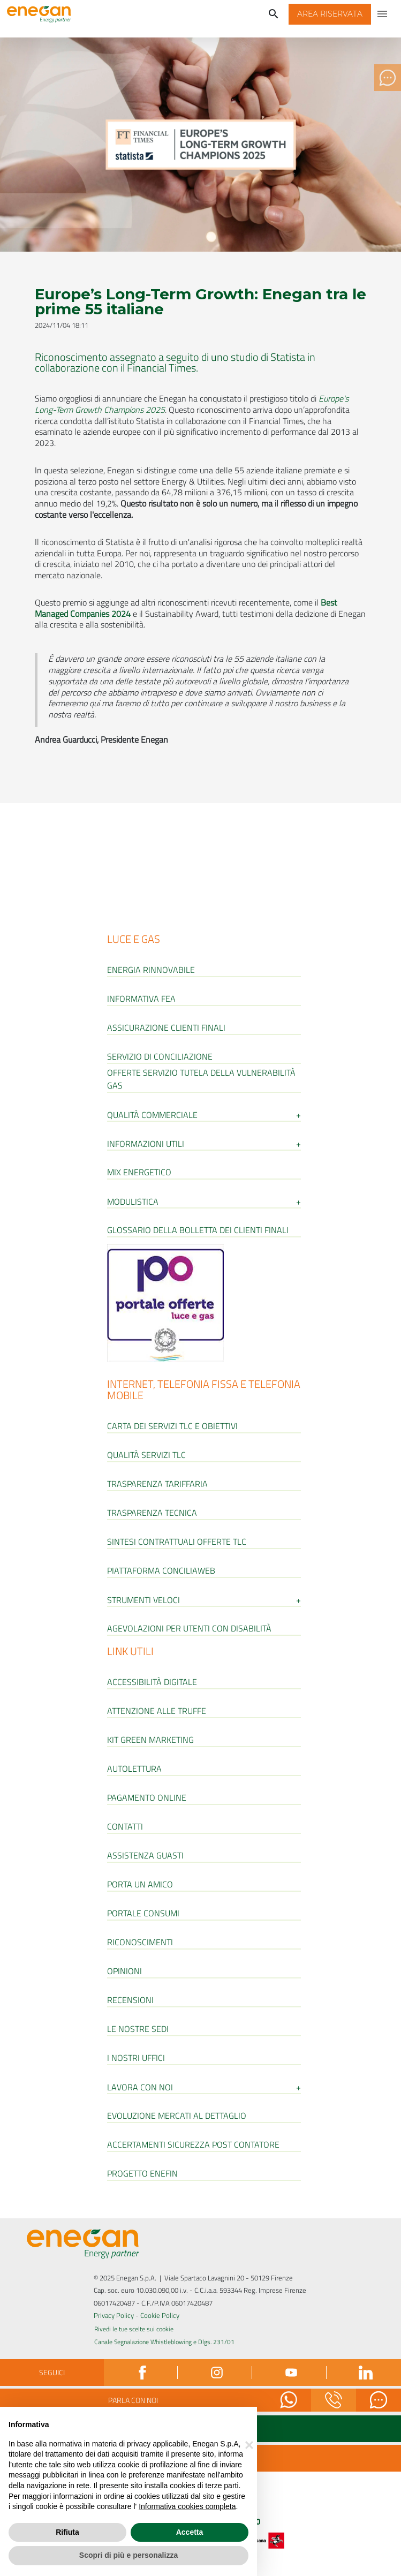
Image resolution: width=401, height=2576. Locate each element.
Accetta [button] (189, 2532)
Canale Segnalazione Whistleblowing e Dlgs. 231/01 (164, 2342)
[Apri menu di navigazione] (383, 14)
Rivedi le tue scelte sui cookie (133, 2329)
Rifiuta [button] (67, 2532)
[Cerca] (274, 14)
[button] (330, 14)
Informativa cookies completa (187, 2506)
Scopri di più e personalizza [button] (128, 2555)
